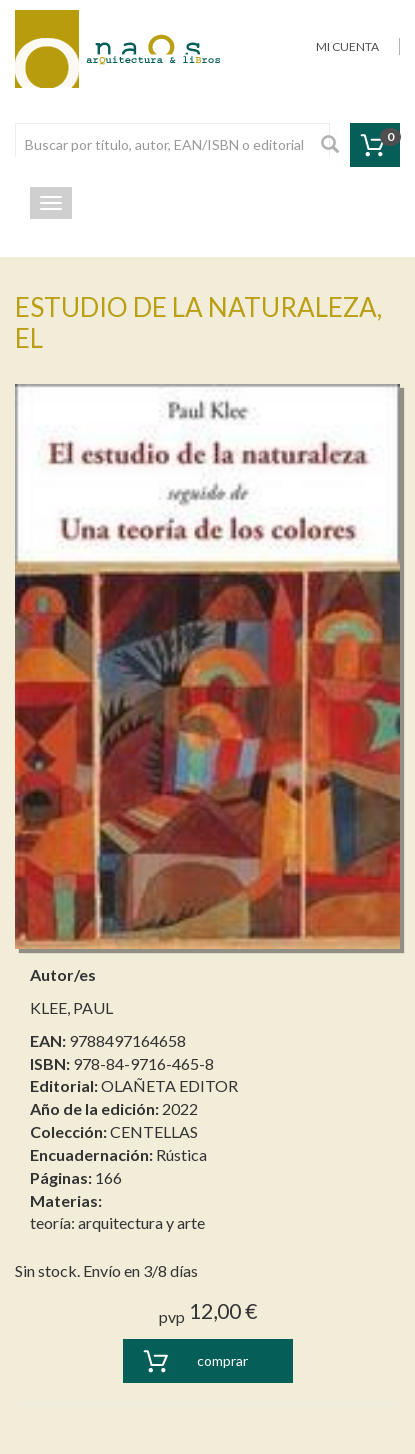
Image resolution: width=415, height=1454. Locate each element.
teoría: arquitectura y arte (117, 1222)
